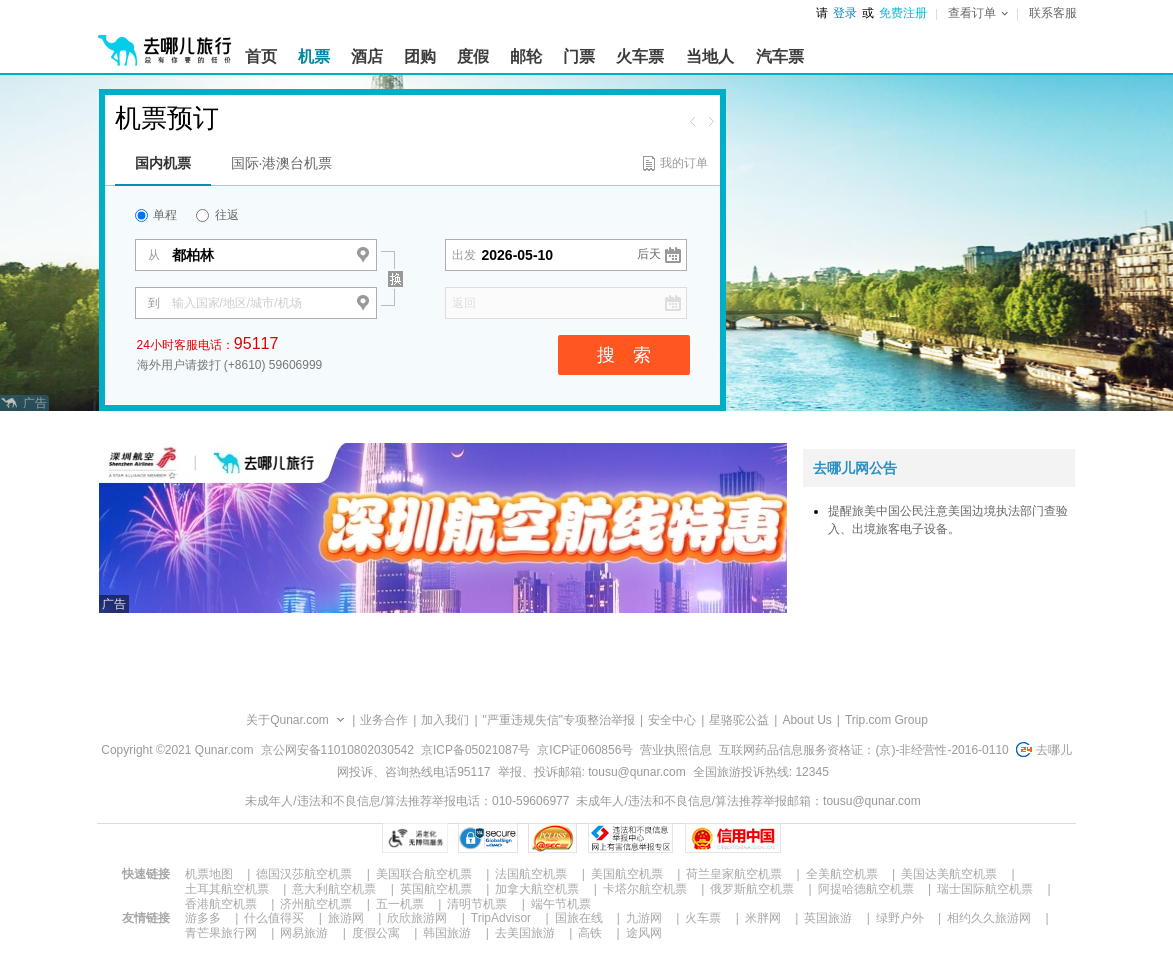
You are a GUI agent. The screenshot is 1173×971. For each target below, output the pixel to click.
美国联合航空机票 (424, 874)
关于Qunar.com (287, 720)
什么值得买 (274, 918)
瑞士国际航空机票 (985, 889)
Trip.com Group (886, 720)
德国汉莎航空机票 (304, 874)
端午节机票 (561, 904)
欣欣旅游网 (417, 918)
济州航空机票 (316, 904)
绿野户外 (900, 918)
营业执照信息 (676, 750)
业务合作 (384, 720)
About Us (806, 720)
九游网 (644, 918)
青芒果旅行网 (221, 933)
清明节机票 (477, 904)
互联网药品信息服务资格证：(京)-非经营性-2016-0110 (863, 750)
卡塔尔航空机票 (645, 889)
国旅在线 (579, 918)
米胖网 (763, 918)
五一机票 (400, 904)
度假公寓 (376, 933)
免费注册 (903, 13)
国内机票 (163, 163)
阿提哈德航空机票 (866, 889)
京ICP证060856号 (585, 750)
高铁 (590, 933)
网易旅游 (304, 933)
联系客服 (1053, 13)
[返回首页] (165, 42)
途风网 (644, 933)
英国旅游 (828, 918)
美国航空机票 (627, 874)
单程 (156, 215)
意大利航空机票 (334, 889)
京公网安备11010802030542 (337, 750)
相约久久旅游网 (989, 918)
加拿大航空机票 (537, 889)
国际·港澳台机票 (282, 163)
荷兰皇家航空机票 (734, 874)
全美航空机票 (842, 874)
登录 (845, 13)
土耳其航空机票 (227, 889)
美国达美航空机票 (949, 874)
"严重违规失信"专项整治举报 (559, 720)
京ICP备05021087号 (475, 750)
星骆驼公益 (739, 720)
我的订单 (684, 163)
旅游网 (346, 918)
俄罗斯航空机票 (752, 889)
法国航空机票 (531, 874)
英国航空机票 (436, 889)
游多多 (203, 918)
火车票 (703, 918)
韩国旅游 (447, 933)
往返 (217, 215)
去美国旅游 (525, 933)
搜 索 (624, 355)
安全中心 (672, 720)
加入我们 (445, 720)
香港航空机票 (221, 904)
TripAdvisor (501, 918)
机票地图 (209, 874)
